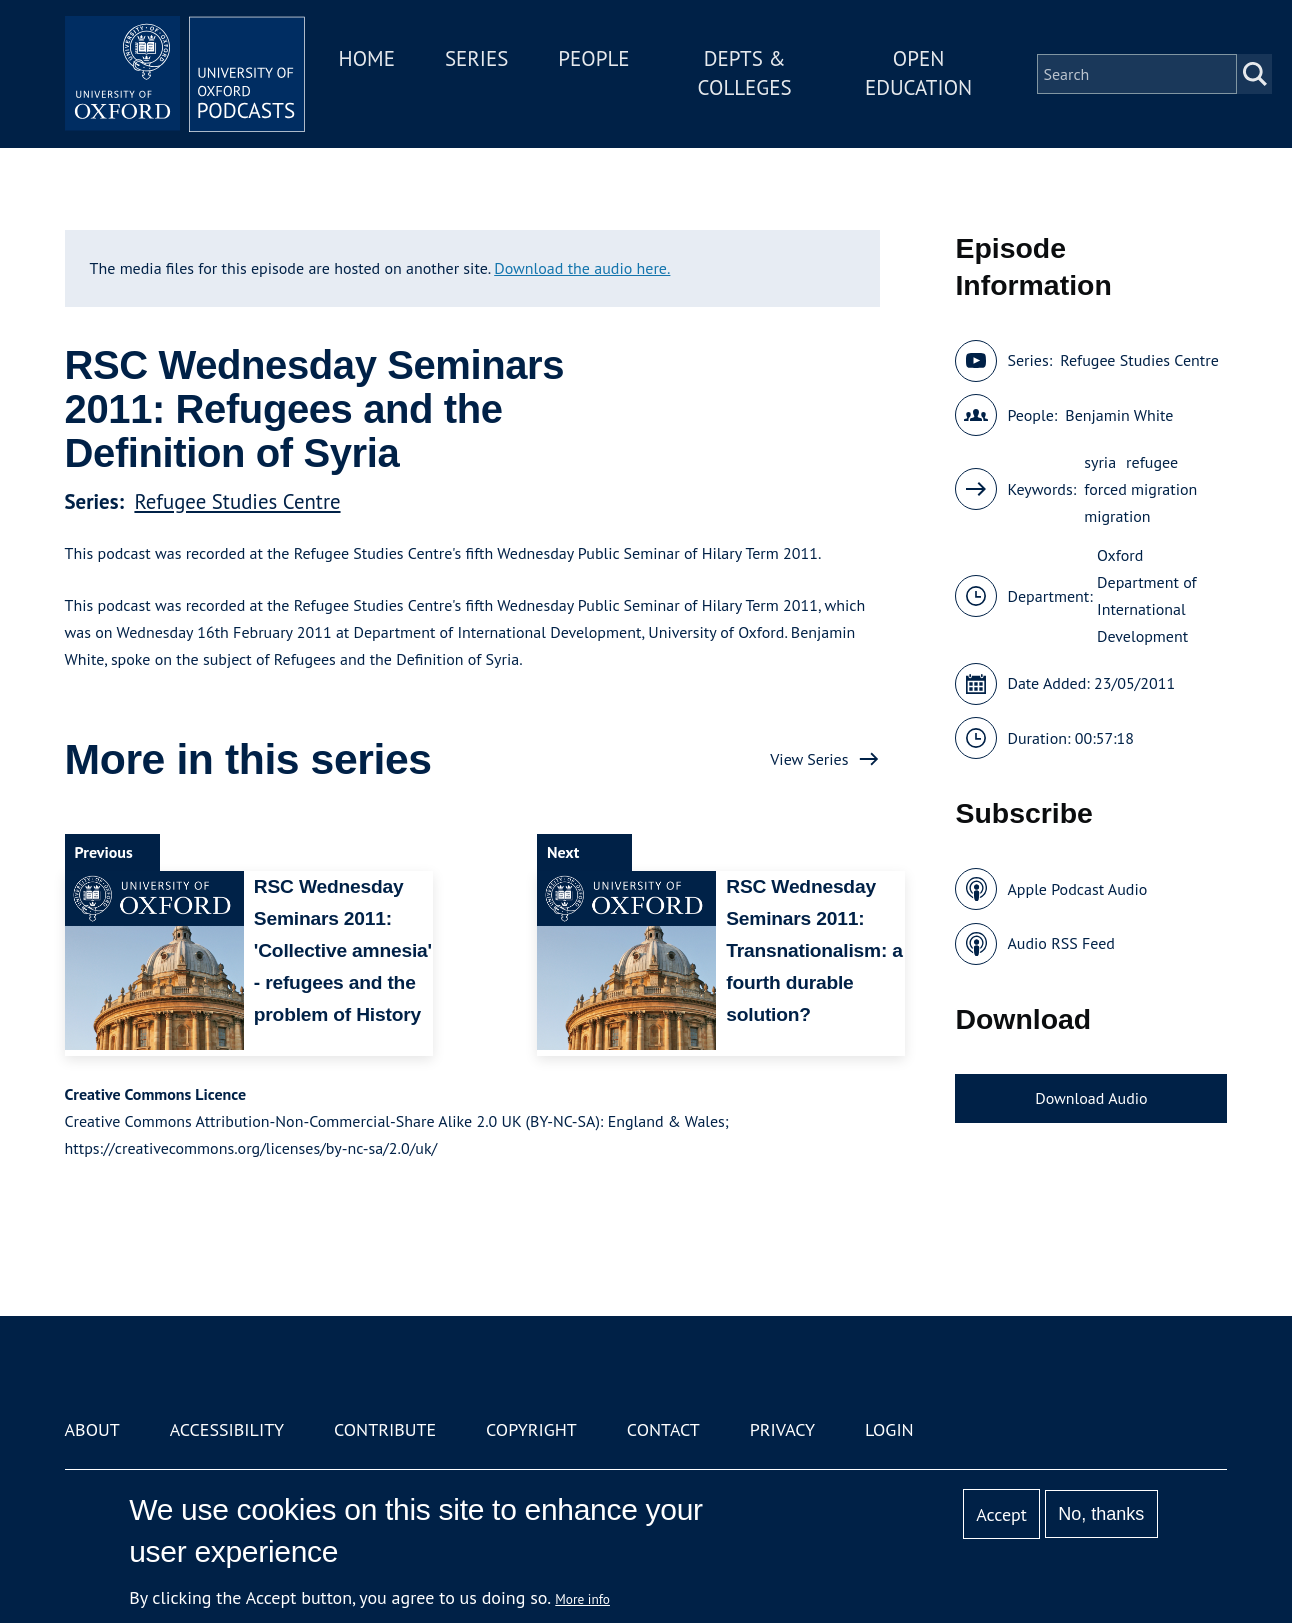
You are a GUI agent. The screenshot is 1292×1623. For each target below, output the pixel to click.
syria (1100, 462)
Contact (663, 1429)
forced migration (1140, 489)
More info (582, 1599)
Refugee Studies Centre (237, 501)
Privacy (782, 1429)
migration (1117, 516)
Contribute (385, 1429)
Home (367, 58)
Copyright (531, 1429)
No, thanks (1101, 1514)
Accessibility (227, 1429)
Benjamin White (1119, 415)
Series (476, 58)
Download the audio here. (582, 268)
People (593, 58)
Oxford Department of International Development (1147, 595)
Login (889, 1429)
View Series (809, 759)
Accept (1001, 1514)
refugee (1152, 462)
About (92, 1429)
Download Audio (1091, 1098)
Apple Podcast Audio (1077, 889)
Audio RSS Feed (1060, 943)
